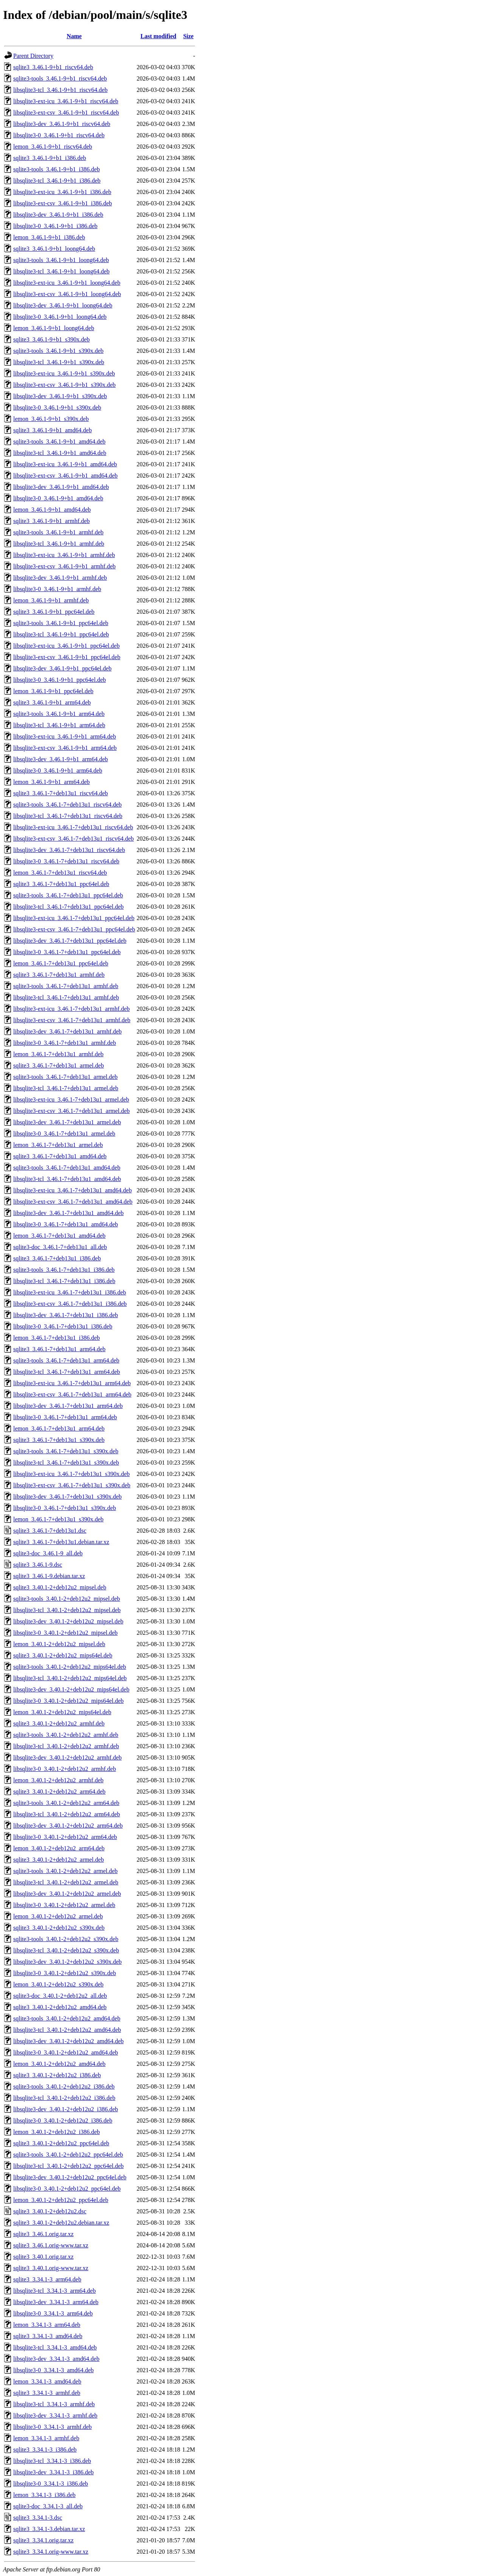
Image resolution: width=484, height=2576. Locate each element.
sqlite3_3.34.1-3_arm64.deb (47, 2279)
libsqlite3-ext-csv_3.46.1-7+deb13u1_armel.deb (71, 1111)
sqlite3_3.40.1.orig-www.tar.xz (50, 2268)
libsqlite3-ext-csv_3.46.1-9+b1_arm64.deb (64, 748)
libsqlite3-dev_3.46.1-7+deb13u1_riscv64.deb (69, 850)
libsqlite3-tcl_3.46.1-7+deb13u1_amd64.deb (67, 1179)
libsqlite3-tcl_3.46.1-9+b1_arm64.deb (59, 725)
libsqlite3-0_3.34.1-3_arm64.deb (53, 2313)
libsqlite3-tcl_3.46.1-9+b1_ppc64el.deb (61, 634)
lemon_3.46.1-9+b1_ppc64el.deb (53, 691)
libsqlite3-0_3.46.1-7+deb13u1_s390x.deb (64, 1508)
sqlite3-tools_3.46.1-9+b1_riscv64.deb (60, 78)
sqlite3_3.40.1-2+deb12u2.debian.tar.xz (61, 2222)
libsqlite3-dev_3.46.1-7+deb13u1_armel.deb (67, 1122)
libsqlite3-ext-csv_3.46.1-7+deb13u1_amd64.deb (72, 1201)
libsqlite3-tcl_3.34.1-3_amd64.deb (55, 2347)
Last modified (159, 36)
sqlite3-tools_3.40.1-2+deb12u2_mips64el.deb (69, 1667)
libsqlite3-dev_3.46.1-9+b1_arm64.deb (60, 759)
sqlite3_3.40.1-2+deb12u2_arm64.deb (59, 1791)
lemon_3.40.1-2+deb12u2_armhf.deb (58, 1780)
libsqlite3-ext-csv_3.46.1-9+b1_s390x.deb (64, 385)
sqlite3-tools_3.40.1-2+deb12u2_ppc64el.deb (68, 2154)
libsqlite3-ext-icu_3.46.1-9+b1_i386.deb (62, 192)
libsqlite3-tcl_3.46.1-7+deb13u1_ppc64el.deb (68, 906)
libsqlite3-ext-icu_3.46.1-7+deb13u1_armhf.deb (71, 1009)
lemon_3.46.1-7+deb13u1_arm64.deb (58, 1428)
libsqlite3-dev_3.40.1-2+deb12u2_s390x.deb (67, 1961)
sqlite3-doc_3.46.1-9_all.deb (48, 1553)
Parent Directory (33, 56)
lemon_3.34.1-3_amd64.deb (47, 2381)
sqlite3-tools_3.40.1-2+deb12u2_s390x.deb (65, 1939)
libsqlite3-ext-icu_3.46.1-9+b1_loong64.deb (66, 282)
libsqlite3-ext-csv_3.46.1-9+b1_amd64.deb (65, 475)
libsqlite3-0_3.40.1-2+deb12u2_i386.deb (62, 2120)
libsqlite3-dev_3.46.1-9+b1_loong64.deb (62, 305)
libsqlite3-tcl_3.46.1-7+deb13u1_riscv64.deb (68, 816)
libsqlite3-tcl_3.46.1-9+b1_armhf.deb (58, 543)
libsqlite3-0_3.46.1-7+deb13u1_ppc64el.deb (67, 952)
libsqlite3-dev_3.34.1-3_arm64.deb (55, 2302)
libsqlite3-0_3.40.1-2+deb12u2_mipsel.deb (65, 1632)
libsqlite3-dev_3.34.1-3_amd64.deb (56, 2359)
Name (74, 36)
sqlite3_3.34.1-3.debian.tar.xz (49, 2529)
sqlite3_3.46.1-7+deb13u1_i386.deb (57, 1258)
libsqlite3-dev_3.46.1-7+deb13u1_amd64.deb (68, 1213)
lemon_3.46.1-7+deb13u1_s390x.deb (58, 1519)
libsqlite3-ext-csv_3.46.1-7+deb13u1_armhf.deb (71, 1020)
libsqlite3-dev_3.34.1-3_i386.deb (53, 2472)
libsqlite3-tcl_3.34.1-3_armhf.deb (54, 2404)
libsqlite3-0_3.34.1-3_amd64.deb (53, 2370)
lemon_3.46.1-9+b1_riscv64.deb (52, 146)
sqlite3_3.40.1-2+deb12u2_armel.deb (58, 1859)
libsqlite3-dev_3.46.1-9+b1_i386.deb (58, 214)
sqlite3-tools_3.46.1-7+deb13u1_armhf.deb (65, 986)
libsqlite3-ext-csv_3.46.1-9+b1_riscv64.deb (66, 112)
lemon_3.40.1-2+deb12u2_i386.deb (56, 2132)
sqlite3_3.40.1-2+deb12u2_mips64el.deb (62, 1655)
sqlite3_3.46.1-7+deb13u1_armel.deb (58, 1065)
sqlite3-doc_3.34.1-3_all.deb (48, 2506)
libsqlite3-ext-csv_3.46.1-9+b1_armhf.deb (64, 566)
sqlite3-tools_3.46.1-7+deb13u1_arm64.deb (66, 1360)
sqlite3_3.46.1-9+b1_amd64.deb (52, 430)
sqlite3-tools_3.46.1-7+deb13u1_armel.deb (65, 1077)
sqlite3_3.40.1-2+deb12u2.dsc (49, 2211)
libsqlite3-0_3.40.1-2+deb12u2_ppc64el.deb (67, 2188)
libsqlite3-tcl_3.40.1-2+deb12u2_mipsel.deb (67, 1610)
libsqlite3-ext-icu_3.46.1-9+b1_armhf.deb (64, 555)
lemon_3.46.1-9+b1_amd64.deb (52, 509)
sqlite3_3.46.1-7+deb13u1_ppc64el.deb (61, 884)
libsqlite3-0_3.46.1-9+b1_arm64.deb (57, 770)
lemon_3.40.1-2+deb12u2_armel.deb (58, 1916)
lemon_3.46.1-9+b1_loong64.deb (53, 328)
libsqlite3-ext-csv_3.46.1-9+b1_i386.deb (62, 203)
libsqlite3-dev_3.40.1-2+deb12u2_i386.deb (65, 2109)
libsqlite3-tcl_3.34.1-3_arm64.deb (54, 2290)
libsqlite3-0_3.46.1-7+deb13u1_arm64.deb (65, 1417)
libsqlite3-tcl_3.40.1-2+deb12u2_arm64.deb (66, 1814)
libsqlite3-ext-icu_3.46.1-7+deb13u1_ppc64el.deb (74, 918)
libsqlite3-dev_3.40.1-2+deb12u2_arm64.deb (68, 1825)
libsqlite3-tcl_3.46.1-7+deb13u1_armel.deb (65, 1088)
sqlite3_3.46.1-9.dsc (37, 1564)
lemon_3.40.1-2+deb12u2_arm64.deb (58, 1848)
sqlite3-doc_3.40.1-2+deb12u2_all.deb (60, 1996)
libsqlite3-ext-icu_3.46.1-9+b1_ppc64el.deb (66, 645)
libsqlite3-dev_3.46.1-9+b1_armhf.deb (60, 577)
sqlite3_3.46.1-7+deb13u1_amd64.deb (60, 1156)
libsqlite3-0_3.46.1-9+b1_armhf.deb (57, 589)
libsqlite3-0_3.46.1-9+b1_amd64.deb (58, 498)
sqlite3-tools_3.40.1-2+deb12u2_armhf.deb (65, 1735)
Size (188, 36)
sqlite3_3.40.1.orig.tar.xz (43, 2256)
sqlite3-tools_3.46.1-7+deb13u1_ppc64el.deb (68, 895)
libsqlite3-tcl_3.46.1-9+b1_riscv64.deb (60, 90)
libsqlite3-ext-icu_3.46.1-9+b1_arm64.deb (64, 736)
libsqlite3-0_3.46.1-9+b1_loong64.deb (60, 316)
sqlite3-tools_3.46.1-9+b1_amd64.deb (59, 441)
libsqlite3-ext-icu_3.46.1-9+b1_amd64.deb (65, 464)
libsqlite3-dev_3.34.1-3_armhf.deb (55, 2415)
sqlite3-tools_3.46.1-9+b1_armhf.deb (58, 532)
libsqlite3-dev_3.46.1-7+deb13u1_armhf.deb (67, 1031)
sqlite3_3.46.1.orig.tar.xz (43, 2234)
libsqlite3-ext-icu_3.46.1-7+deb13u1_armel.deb (71, 1099)
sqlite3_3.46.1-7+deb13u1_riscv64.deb (60, 793)
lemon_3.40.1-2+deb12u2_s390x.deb (58, 1984)
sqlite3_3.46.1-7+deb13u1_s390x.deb (58, 1440)
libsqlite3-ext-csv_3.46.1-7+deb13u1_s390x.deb (71, 1485)
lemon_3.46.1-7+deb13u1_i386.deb (56, 1338)
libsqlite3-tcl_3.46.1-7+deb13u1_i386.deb (64, 1281)
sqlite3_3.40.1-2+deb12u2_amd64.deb (60, 2007)
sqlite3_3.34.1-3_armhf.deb (46, 2393)
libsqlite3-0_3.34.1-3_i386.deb (50, 2483)
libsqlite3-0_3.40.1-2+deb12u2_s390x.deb (64, 1973)
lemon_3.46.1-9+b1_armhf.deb (51, 600)
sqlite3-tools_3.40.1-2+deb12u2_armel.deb (65, 1871)
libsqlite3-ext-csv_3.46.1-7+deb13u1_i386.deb (70, 1303)
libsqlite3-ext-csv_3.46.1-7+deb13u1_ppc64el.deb (74, 929)
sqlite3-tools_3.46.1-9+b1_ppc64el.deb (60, 623)
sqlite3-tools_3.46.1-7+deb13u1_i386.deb (64, 1269)
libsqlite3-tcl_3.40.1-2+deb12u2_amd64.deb (67, 2030)
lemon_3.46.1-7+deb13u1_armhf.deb (58, 1054)
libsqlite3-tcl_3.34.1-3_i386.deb (52, 2461)
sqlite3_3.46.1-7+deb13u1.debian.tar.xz (61, 1542)
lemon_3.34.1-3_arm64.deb (46, 2325)
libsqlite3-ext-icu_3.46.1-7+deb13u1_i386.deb (69, 1292)
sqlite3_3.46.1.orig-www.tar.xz (50, 2245)
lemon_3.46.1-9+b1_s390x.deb (51, 419)
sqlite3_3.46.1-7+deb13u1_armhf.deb (58, 974)
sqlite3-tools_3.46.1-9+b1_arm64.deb (58, 714)
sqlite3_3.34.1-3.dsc (37, 2517)
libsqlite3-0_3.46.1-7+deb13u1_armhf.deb (64, 1043)
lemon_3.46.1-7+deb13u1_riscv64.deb (60, 872)
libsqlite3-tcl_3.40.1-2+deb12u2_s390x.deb (66, 1950)
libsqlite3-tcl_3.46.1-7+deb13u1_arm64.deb (66, 1372)
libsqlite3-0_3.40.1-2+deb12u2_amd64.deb (65, 2052)
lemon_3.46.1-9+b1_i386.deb (49, 237)
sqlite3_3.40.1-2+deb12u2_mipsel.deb (59, 1587)
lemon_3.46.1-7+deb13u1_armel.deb (58, 1145)
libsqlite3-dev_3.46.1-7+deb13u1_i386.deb (65, 1315)
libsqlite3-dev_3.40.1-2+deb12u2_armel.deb (67, 1893)
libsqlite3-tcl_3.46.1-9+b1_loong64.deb (61, 271)
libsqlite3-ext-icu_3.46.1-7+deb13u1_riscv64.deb (73, 827)
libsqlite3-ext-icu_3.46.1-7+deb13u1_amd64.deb (72, 1190)
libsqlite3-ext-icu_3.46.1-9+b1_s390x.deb (64, 373)
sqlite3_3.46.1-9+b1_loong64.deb (54, 248)
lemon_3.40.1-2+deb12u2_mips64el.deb (62, 1712)
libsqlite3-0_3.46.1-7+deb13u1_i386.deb (62, 1326)
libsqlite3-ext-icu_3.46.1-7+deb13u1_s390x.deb (71, 1474)
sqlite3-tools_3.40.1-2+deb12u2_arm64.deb (66, 1803)
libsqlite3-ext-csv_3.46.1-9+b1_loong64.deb (67, 294)
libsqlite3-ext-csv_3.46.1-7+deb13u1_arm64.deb (72, 1394)
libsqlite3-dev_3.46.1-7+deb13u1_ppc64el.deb (69, 940)
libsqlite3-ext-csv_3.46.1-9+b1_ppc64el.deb (66, 657)
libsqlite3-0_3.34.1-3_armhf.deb (52, 2427)
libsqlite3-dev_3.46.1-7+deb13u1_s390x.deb (67, 1496)
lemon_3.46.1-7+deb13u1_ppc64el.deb (60, 963)
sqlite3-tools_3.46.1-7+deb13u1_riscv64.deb (67, 804)
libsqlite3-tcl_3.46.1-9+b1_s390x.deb (58, 362)
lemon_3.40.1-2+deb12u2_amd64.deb (59, 2064)
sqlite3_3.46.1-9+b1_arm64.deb (52, 702)
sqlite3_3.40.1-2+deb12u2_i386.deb (57, 2075)
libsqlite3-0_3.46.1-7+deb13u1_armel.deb (64, 1133)
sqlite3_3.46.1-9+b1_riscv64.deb (53, 67)
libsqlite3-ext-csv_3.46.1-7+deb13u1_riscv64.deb (73, 838)
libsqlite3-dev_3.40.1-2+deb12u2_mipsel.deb (68, 1621)
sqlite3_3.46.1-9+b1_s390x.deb (51, 339)
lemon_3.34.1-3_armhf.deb (46, 2438)
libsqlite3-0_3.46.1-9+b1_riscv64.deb (58, 135)
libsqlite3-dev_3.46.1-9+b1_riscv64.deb (61, 124)
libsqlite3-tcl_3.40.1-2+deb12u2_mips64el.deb (70, 1678)
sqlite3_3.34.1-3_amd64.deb (47, 2336)
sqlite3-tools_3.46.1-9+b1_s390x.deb (58, 351)
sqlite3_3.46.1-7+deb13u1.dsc (49, 1530)
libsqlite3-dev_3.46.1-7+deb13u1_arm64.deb (68, 1406)
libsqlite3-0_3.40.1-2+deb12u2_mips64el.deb (68, 1701)
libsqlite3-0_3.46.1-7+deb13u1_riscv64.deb (66, 861)
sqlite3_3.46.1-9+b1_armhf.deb (51, 521)
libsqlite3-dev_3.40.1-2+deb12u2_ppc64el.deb (69, 2177)
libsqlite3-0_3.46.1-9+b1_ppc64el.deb (59, 680)
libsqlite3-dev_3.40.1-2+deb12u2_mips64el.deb (71, 1689)
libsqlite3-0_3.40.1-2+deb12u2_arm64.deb (65, 1837)
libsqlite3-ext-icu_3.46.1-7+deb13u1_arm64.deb (72, 1383)
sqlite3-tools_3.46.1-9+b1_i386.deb (56, 169)
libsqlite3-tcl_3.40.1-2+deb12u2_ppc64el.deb (68, 2166)
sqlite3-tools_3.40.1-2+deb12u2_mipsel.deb (66, 1598)
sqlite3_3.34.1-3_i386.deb (45, 2449)
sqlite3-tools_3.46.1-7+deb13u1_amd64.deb (66, 1167)
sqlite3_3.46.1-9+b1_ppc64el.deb (54, 611)
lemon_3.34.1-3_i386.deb (44, 2495)
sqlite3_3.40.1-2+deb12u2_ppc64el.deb (61, 2143)
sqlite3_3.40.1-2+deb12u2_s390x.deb (58, 1927)
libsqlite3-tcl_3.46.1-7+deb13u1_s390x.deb (66, 1462)
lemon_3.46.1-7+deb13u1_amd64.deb (59, 1235)
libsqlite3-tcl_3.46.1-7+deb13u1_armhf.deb (66, 997)
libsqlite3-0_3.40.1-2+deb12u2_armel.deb (64, 1905)
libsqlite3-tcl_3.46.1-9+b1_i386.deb (57, 180)
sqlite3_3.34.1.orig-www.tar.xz (50, 2551)
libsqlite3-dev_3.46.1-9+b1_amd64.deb (61, 487)
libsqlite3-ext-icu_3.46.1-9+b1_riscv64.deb (65, 101)
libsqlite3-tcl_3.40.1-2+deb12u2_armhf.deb (66, 1746)
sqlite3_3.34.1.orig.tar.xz (43, 2540)
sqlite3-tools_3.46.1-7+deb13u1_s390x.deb (65, 1451)
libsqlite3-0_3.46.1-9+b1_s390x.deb (57, 407)
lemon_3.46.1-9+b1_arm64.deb (51, 782)
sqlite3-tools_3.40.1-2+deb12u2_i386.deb (64, 2086)
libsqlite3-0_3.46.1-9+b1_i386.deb (55, 226)
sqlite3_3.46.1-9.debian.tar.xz (49, 1576)
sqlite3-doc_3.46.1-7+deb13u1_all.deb (60, 1247)
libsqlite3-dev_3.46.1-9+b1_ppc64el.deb (62, 668)
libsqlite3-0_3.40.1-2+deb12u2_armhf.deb (64, 1769)
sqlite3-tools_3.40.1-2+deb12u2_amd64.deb (66, 2018)
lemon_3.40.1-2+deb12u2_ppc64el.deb (60, 2200)
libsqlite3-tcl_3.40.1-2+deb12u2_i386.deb (64, 2098)
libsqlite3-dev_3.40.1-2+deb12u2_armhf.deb (67, 1757)
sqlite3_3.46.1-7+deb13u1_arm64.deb (59, 1349)
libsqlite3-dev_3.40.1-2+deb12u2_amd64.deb (68, 2041)
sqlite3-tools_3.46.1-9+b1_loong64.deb (61, 260)
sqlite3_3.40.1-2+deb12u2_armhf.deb (58, 1723)
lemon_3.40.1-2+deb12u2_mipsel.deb (59, 1644)
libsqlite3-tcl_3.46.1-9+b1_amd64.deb (59, 453)
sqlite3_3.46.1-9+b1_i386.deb (49, 158)
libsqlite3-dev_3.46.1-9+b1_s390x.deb (60, 396)
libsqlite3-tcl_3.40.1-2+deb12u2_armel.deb (65, 1882)
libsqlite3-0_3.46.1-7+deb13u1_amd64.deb (65, 1224)
